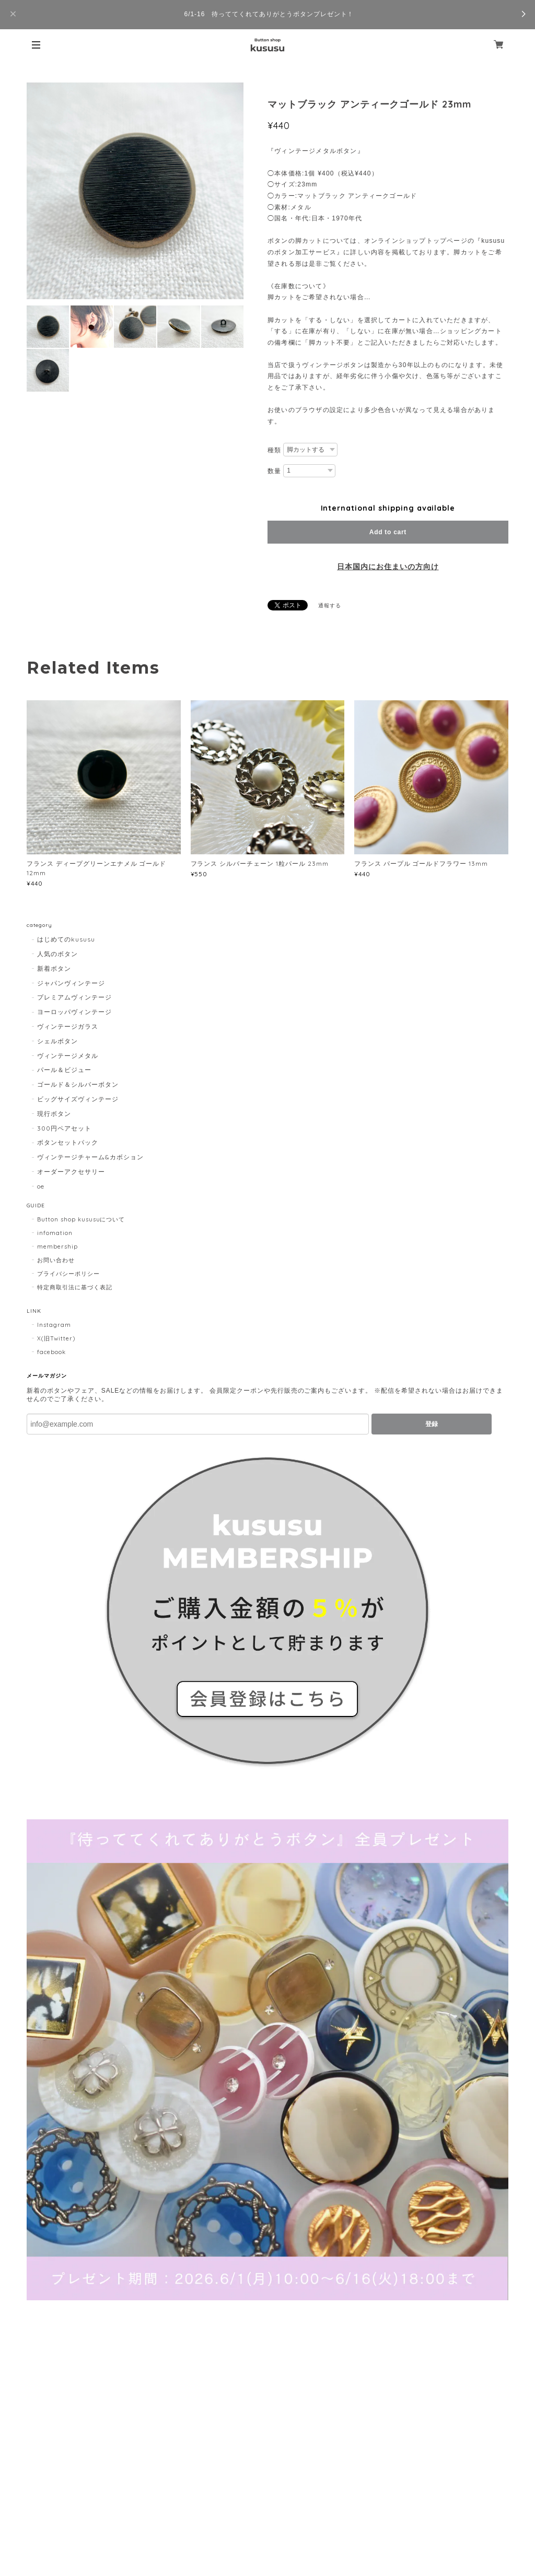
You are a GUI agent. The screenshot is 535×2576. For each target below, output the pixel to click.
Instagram (54, 1324)
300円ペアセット (64, 1128)
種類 (274, 450)
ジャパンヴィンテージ (71, 983)
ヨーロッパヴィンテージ (74, 1012)
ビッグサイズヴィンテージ (78, 1099)
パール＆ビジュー (64, 1070)
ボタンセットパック (67, 1142)
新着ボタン (54, 968)
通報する (329, 605)
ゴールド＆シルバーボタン (78, 1084)
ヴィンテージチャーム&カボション (90, 1157)
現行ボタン (54, 1114)
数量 (274, 471)
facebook (51, 1352)
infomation (55, 1233)
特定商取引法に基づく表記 (74, 1287)
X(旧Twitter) (56, 1338)
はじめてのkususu (66, 939)
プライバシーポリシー (68, 1273)
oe (40, 1186)
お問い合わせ (56, 1260)
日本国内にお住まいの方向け (387, 566)
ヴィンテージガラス (67, 1026)
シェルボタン (57, 1041)
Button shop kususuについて (81, 1219)
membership (57, 1246)
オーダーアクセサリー (71, 1171)
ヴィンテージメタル (67, 1056)
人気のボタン (57, 954)
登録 (431, 1424)
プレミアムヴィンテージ (74, 997)
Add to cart (387, 532)
